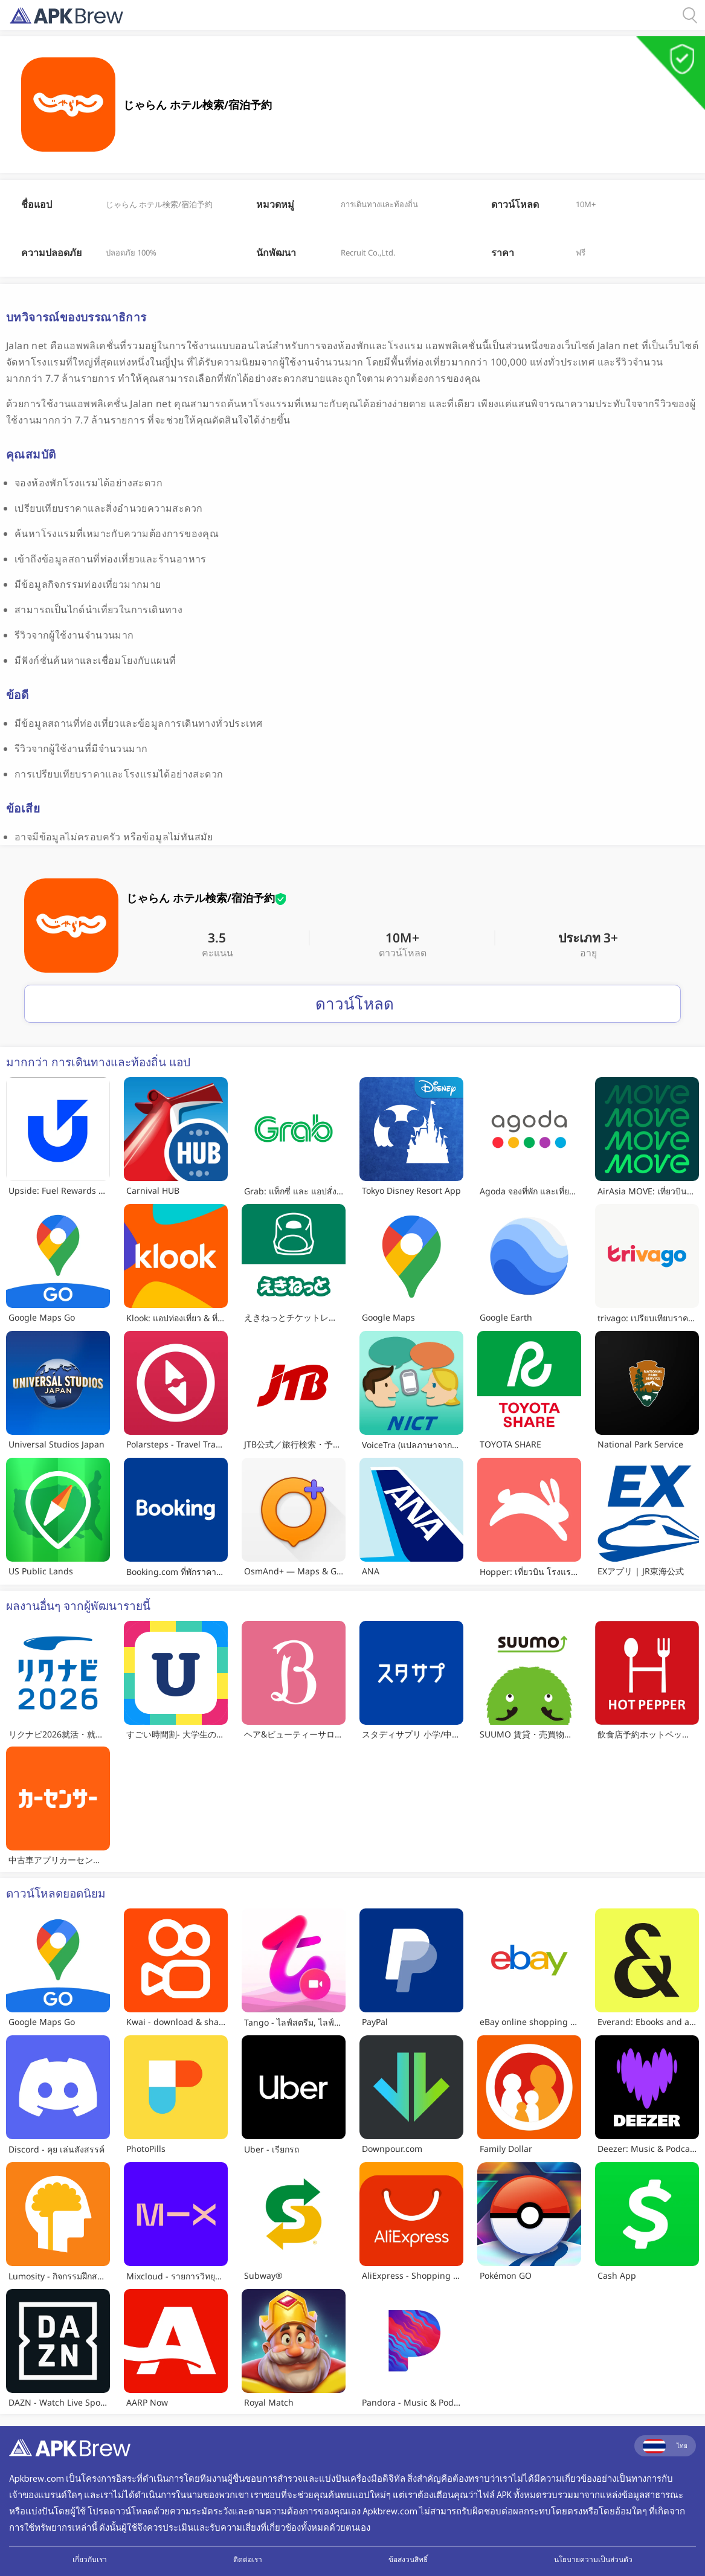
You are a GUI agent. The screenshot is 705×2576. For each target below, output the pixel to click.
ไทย (665, 2446)
